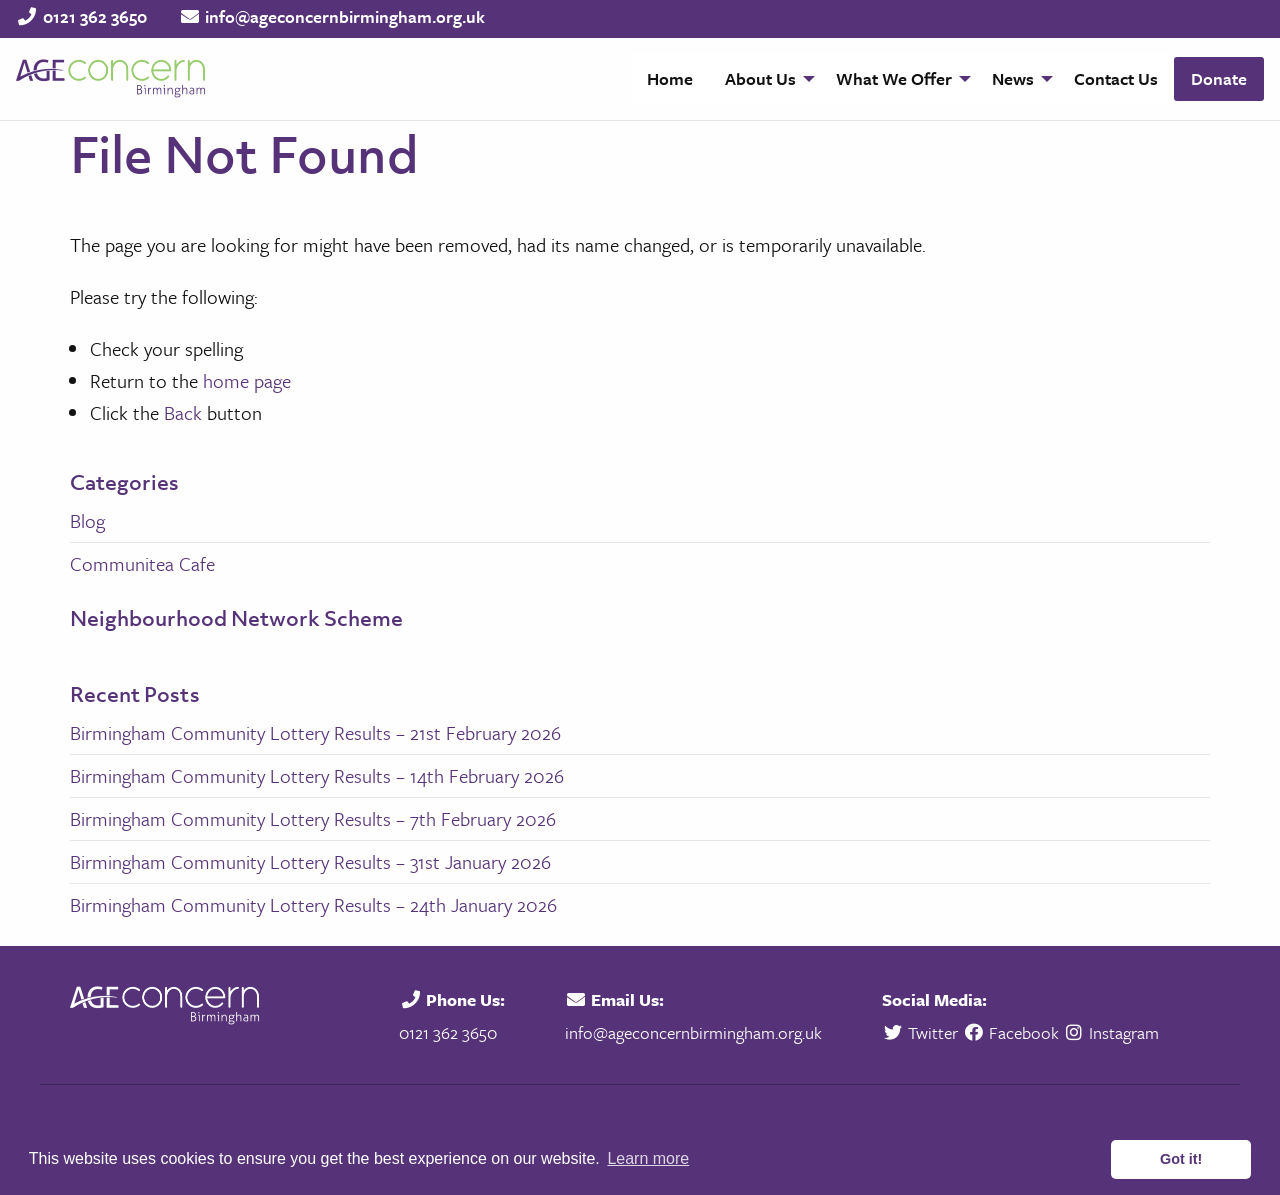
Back (183, 412)
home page (247, 380)
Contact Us (1116, 78)
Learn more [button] (648, 1158)
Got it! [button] (1181, 1159)
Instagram (1111, 1032)
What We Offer (894, 78)
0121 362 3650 (95, 16)
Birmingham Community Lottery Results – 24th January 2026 (313, 904)
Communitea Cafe (142, 563)
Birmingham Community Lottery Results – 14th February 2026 (317, 775)
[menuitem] (670, 79)
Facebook (1010, 1032)
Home (670, 78)
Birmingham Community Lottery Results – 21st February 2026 (315, 732)
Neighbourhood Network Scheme (236, 618)
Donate (1219, 78)
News (1013, 78)
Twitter (922, 1032)
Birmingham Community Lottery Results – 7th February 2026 (313, 818)
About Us (760, 78)
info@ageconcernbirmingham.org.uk (345, 16)
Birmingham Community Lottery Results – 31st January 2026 (310, 861)
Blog (87, 520)
